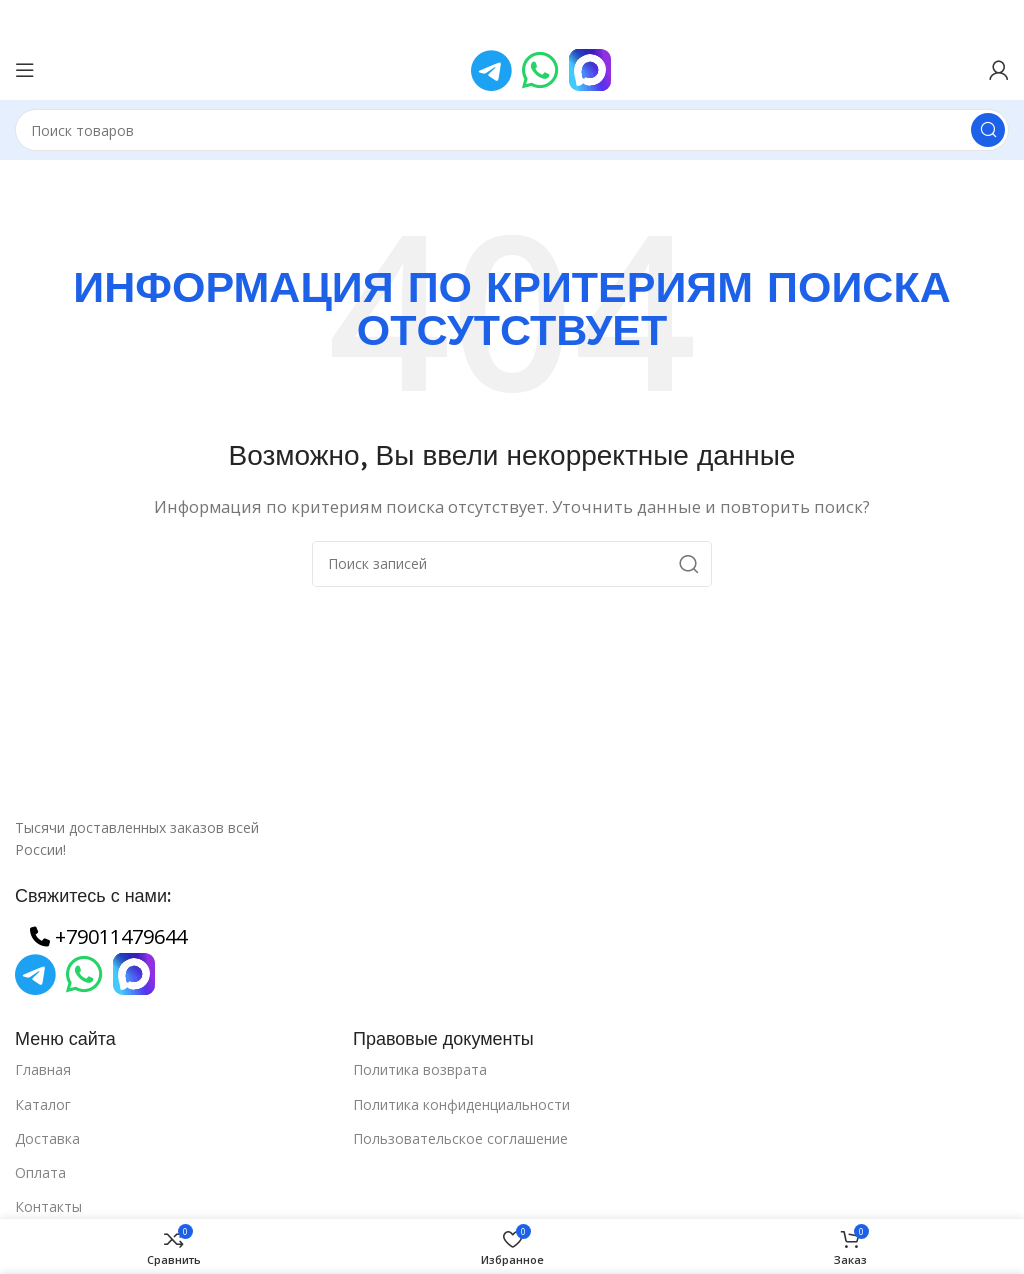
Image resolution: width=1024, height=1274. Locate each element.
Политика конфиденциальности (461, 1104)
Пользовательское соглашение (460, 1138)
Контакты (48, 1206)
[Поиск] (512, 130)
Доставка (47, 1138)
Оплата (40, 1172)
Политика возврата (420, 1069)
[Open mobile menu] (25, 70)
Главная (43, 1069)
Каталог (43, 1104)
